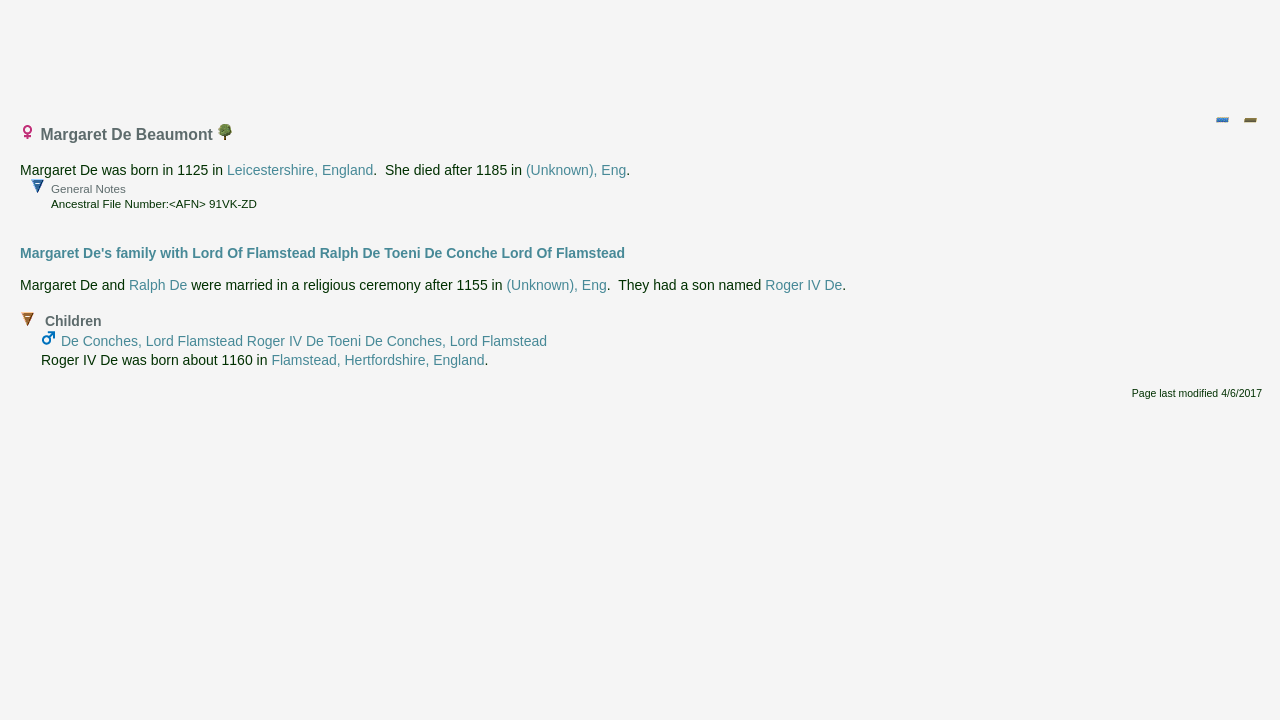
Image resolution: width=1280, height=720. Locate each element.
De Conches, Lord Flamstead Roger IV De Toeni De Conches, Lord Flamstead (304, 341)
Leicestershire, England (300, 170)
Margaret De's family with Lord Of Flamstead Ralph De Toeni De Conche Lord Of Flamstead (322, 253)
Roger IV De (803, 285)
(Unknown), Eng (576, 170)
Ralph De (158, 285)
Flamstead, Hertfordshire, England (377, 360)
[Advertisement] (641, 53)
